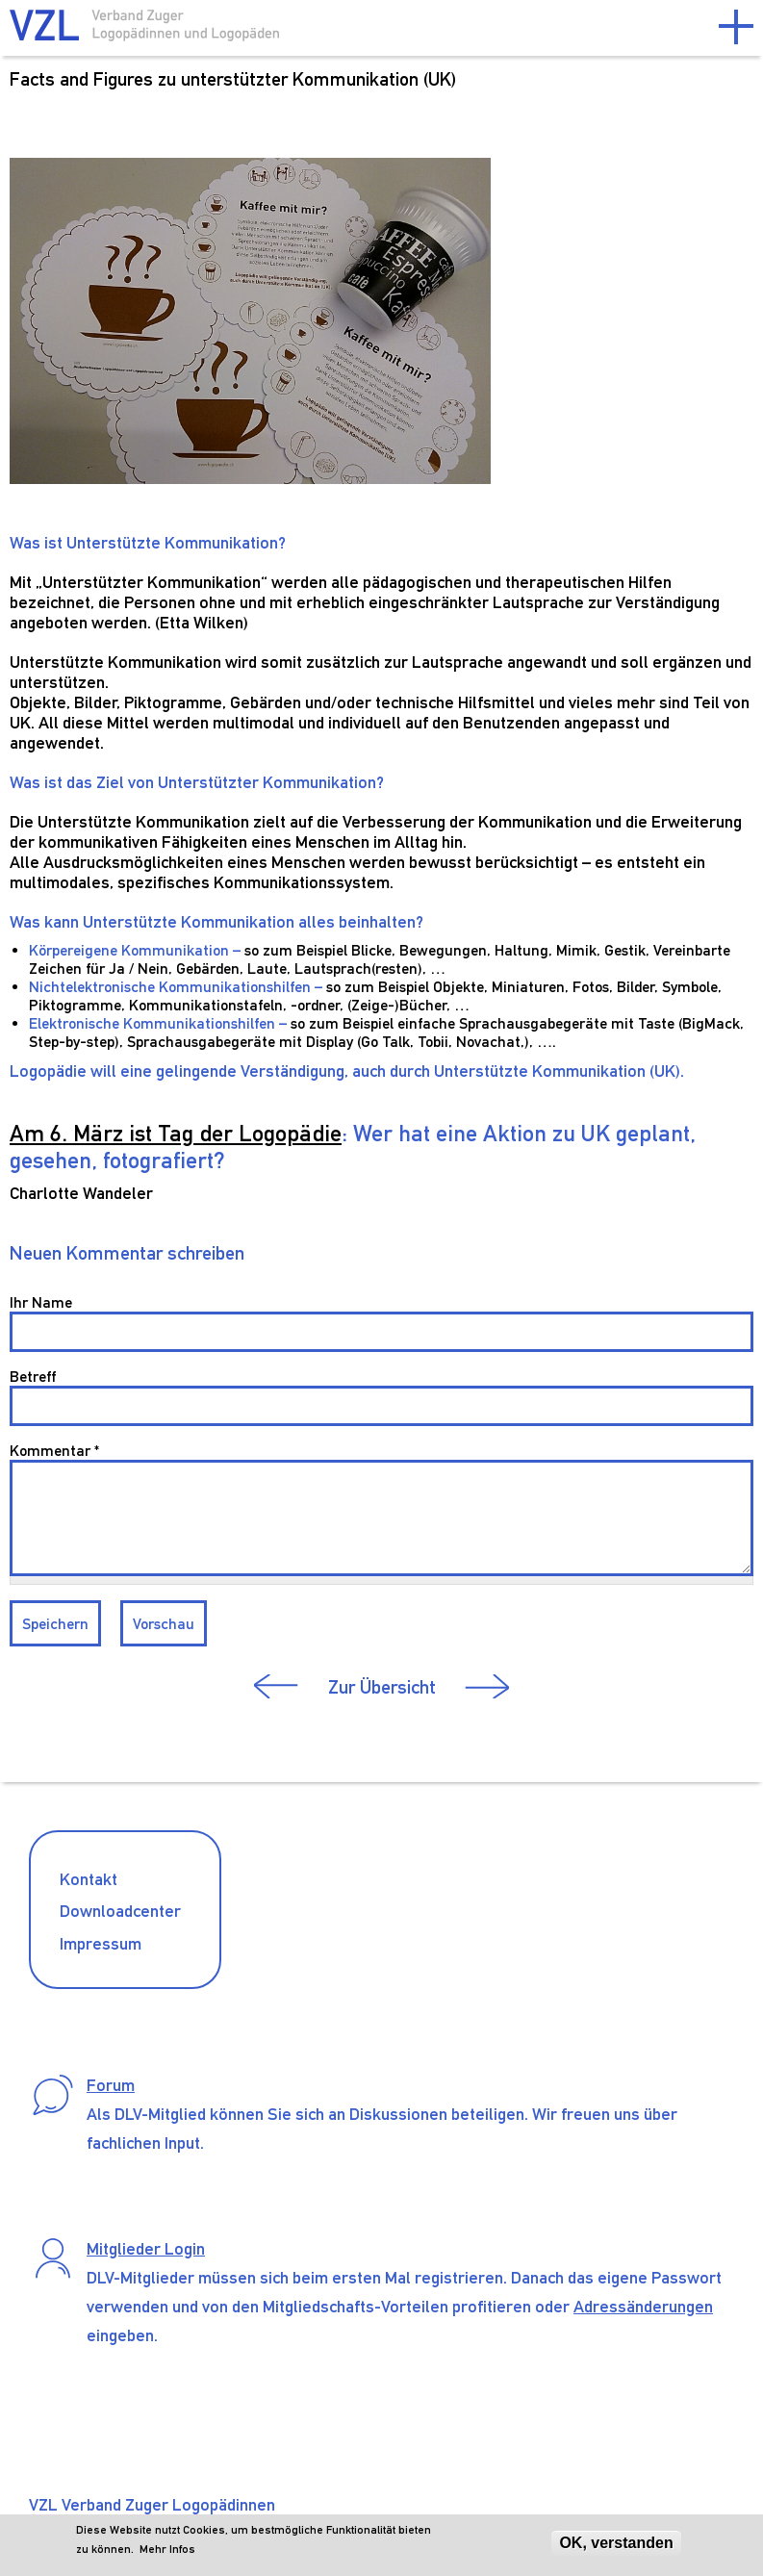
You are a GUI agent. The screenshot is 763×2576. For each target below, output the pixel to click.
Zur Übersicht (382, 1686)
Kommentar (54, 1450)
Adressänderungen (643, 2306)
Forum (111, 2085)
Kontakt (88, 1879)
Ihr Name (41, 1302)
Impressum (100, 1943)
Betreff (33, 1376)
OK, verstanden (616, 2543)
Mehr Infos (167, 2549)
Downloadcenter (120, 1910)
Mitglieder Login (146, 2248)
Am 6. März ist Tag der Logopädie (176, 1132)
